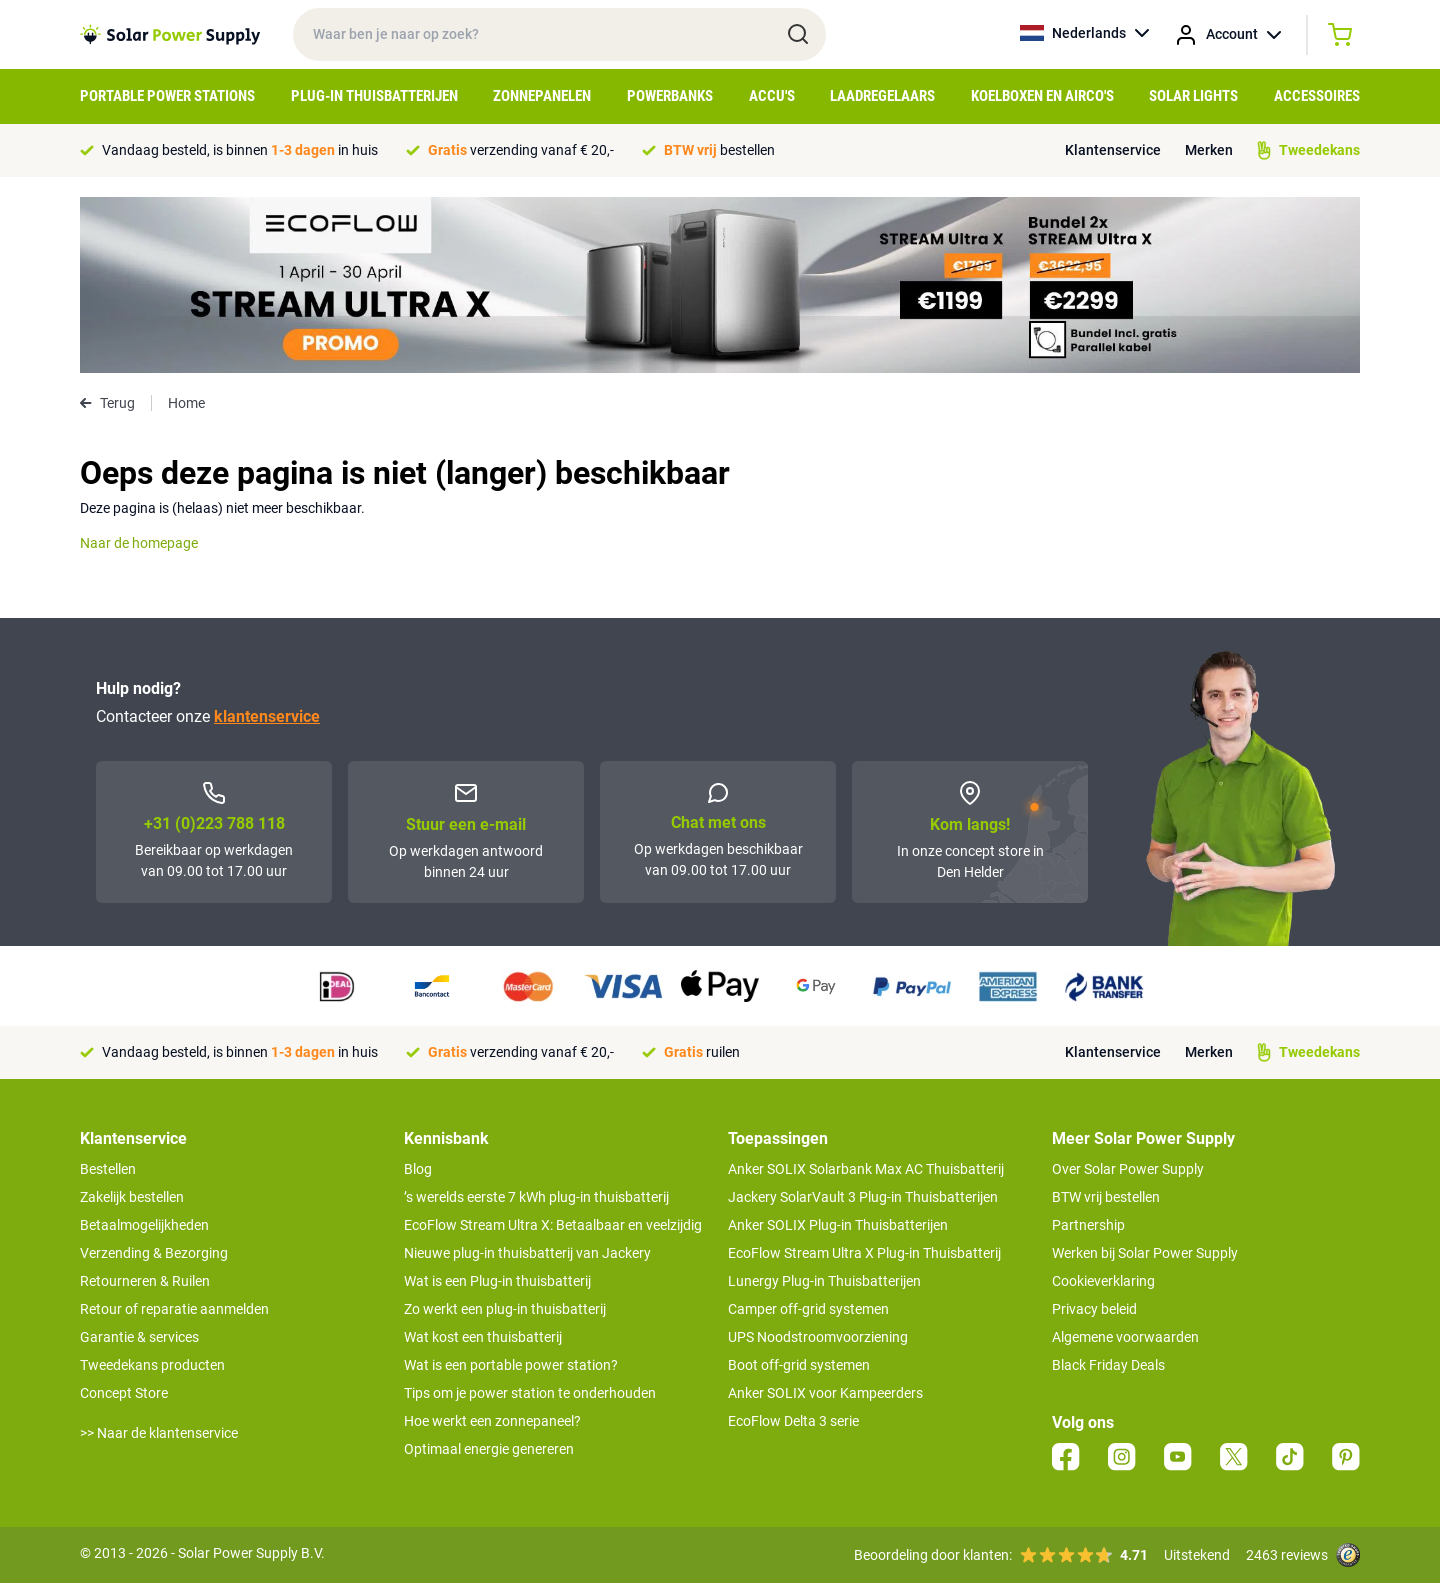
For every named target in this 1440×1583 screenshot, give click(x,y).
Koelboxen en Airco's (1042, 96)
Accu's (772, 96)
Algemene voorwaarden (1125, 1337)
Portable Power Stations (167, 96)
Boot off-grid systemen (799, 1365)
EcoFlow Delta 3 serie (793, 1421)
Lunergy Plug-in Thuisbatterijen (824, 1281)
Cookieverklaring (1103, 1281)
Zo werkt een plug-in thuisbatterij (505, 1309)
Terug (107, 403)
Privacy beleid (1094, 1309)
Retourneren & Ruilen (145, 1281)
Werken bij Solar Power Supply (1145, 1253)
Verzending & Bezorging (154, 1253)
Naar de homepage (139, 543)
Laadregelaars (882, 96)
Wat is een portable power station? (511, 1365)
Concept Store (124, 1393)
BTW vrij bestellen (1106, 1197)
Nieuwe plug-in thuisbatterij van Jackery (527, 1253)
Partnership (1088, 1225)
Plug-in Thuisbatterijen (374, 96)
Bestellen (108, 1169)
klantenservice (267, 716)
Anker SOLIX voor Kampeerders (825, 1393)
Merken (1209, 150)
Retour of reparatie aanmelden (174, 1309)
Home (186, 403)
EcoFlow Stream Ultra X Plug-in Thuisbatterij (864, 1253)
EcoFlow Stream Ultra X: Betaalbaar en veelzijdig (553, 1225)
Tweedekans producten (152, 1365)
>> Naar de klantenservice (159, 1433)
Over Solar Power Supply (1128, 1169)
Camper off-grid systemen (808, 1309)
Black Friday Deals (1108, 1365)
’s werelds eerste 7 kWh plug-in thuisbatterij (536, 1197)
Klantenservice (1113, 150)
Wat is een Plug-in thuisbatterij (497, 1281)
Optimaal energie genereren (489, 1449)
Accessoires (1317, 96)
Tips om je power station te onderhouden (530, 1393)
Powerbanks (670, 96)
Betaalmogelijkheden (144, 1225)
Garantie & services (139, 1337)
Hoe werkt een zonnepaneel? (492, 1421)
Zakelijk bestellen (132, 1197)
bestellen (719, 150)
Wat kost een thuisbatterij (483, 1337)
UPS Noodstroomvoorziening (818, 1337)
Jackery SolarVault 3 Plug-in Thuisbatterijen (863, 1197)
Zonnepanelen (542, 96)
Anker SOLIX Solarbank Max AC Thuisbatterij (866, 1169)
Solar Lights (1193, 96)
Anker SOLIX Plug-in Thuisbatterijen (838, 1225)
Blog (418, 1169)
